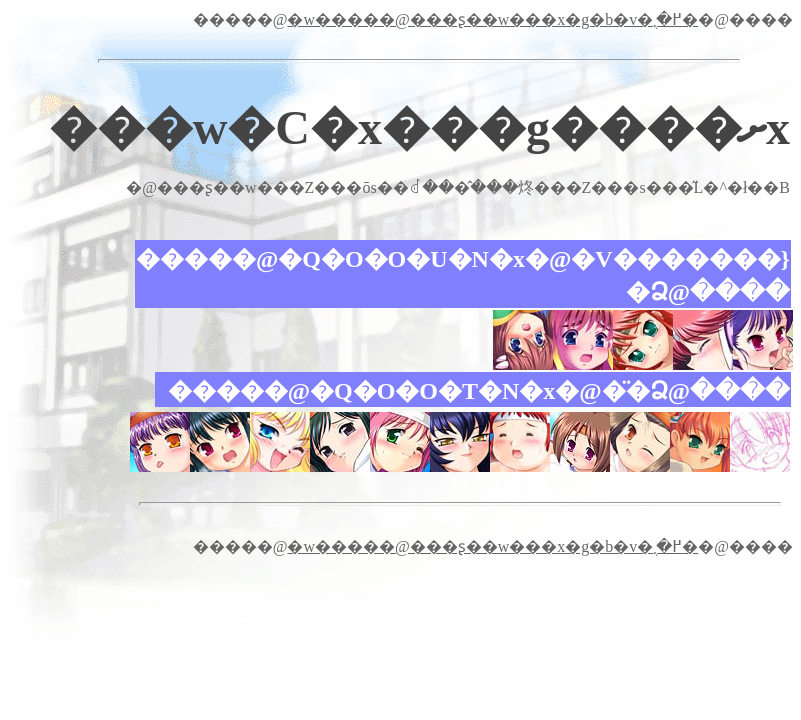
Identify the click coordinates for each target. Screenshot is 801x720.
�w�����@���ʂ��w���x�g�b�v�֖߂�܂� (492, 19)
